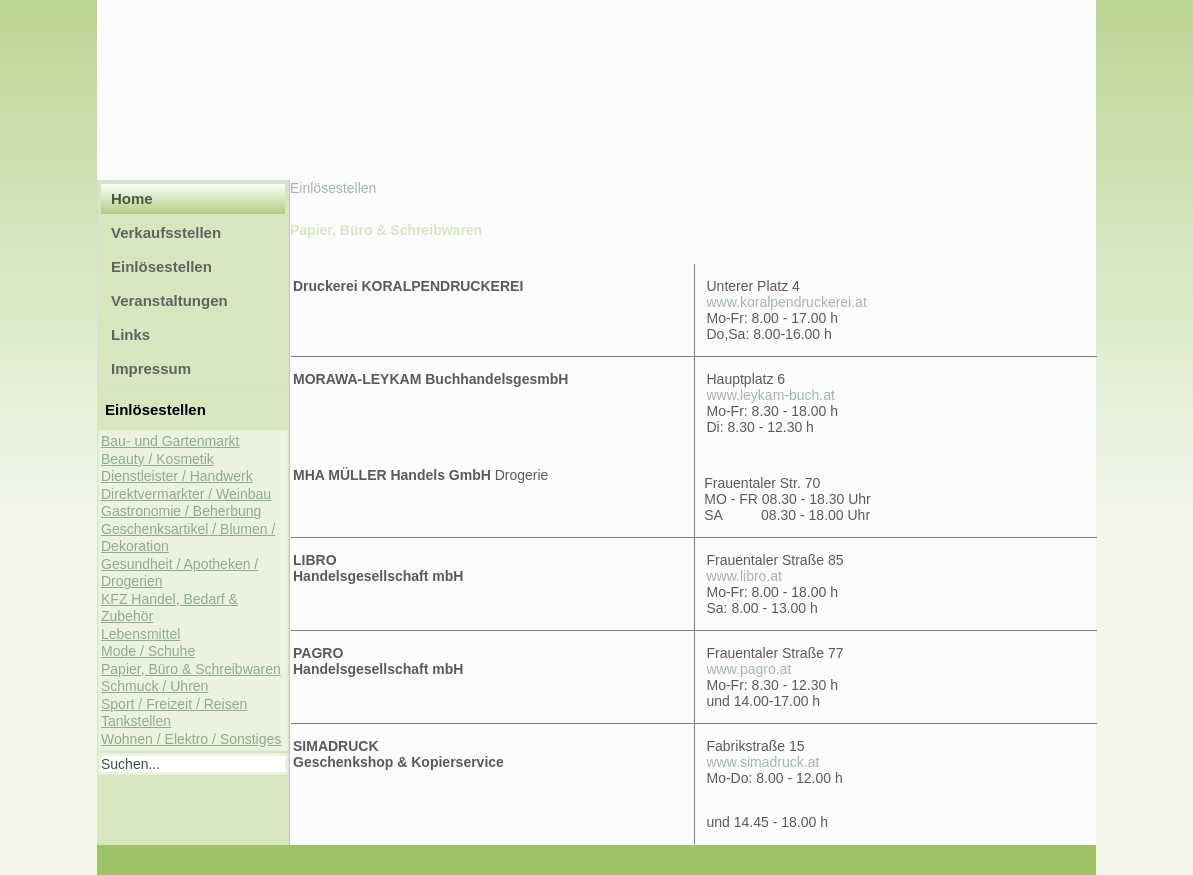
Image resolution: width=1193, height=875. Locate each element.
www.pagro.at (749, 669)
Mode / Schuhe (148, 651)
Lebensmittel (140, 634)
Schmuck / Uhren (154, 686)
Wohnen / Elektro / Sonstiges (191, 739)
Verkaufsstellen (166, 232)
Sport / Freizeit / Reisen (174, 704)
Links (130, 334)
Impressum (151, 368)
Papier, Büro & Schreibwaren (191, 669)
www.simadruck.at (763, 762)
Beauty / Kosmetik (157, 459)
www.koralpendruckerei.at (787, 302)
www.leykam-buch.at (771, 395)
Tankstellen (136, 721)
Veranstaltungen (169, 300)
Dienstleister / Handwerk (177, 476)
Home (132, 198)
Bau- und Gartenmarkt (170, 441)
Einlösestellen (161, 266)
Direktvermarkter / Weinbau (186, 494)
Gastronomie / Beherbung (181, 511)
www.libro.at (744, 576)
